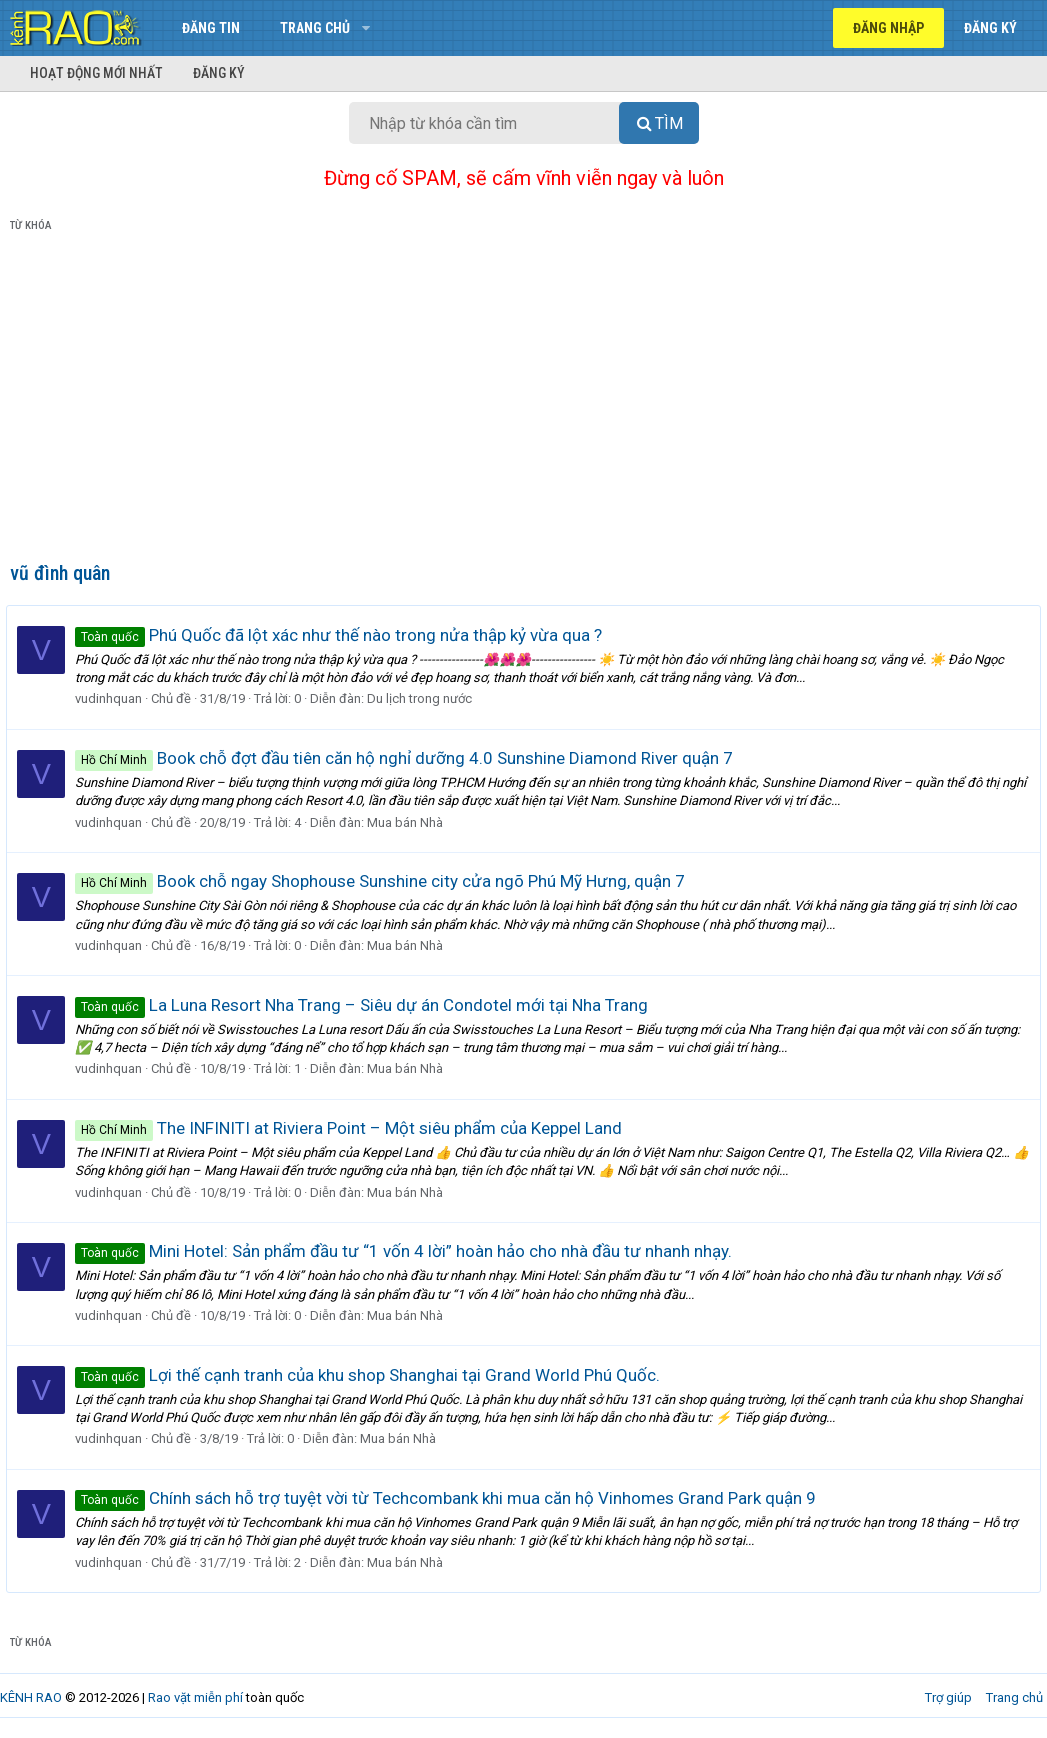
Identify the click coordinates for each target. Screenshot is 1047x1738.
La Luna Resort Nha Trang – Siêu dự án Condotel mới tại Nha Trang (365, 1005)
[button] (365, 28)
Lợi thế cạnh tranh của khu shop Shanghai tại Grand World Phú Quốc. (371, 1375)
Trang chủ (315, 28)
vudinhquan (112, 698)
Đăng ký (219, 73)
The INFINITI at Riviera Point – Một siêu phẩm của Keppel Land (352, 1128)
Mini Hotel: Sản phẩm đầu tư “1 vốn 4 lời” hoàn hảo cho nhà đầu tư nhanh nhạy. (407, 1251)
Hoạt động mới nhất (96, 73)
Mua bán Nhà (409, 822)
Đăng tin (211, 28)
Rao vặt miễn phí (195, 1697)
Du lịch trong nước (423, 698)
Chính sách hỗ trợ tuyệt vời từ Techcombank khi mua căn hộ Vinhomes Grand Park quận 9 (449, 1498)
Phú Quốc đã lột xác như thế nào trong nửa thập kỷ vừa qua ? (342, 635)
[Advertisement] (523, 401)
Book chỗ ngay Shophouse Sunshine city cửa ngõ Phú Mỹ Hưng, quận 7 (384, 881)
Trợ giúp (948, 1697)
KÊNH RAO (31, 1697)
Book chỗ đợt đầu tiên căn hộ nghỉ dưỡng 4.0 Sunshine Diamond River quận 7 (408, 758)
